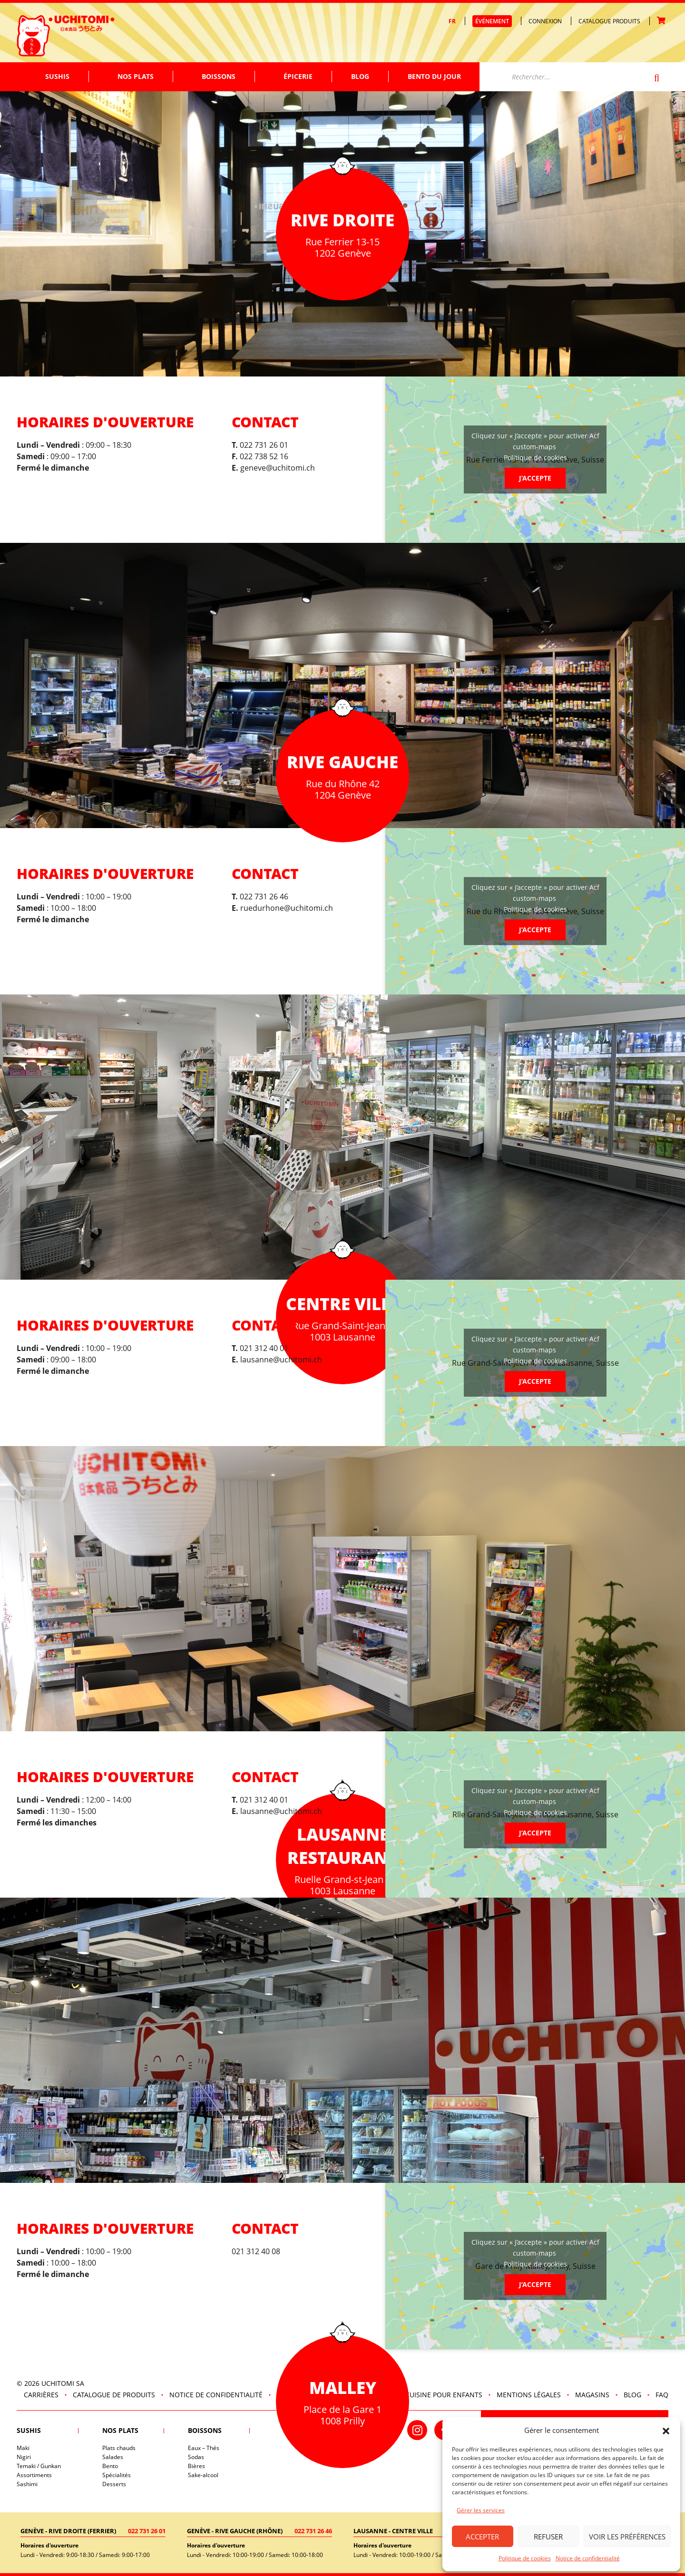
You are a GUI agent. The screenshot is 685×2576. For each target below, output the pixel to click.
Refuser (548, 2536)
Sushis (57, 76)
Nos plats (135, 76)
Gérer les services (481, 2510)
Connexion (545, 21)
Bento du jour (434, 76)
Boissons (218, 76)
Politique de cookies (525, 2558)
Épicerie (298, 76)
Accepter (482, 2536)
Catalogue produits (609, 21)
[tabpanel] (342, 1137)
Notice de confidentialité (588, 2558)
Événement (492, 21)
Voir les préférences (627, 2536)
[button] (666, 2430)
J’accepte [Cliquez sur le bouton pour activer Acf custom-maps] (535, 477)
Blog (360, 76)
